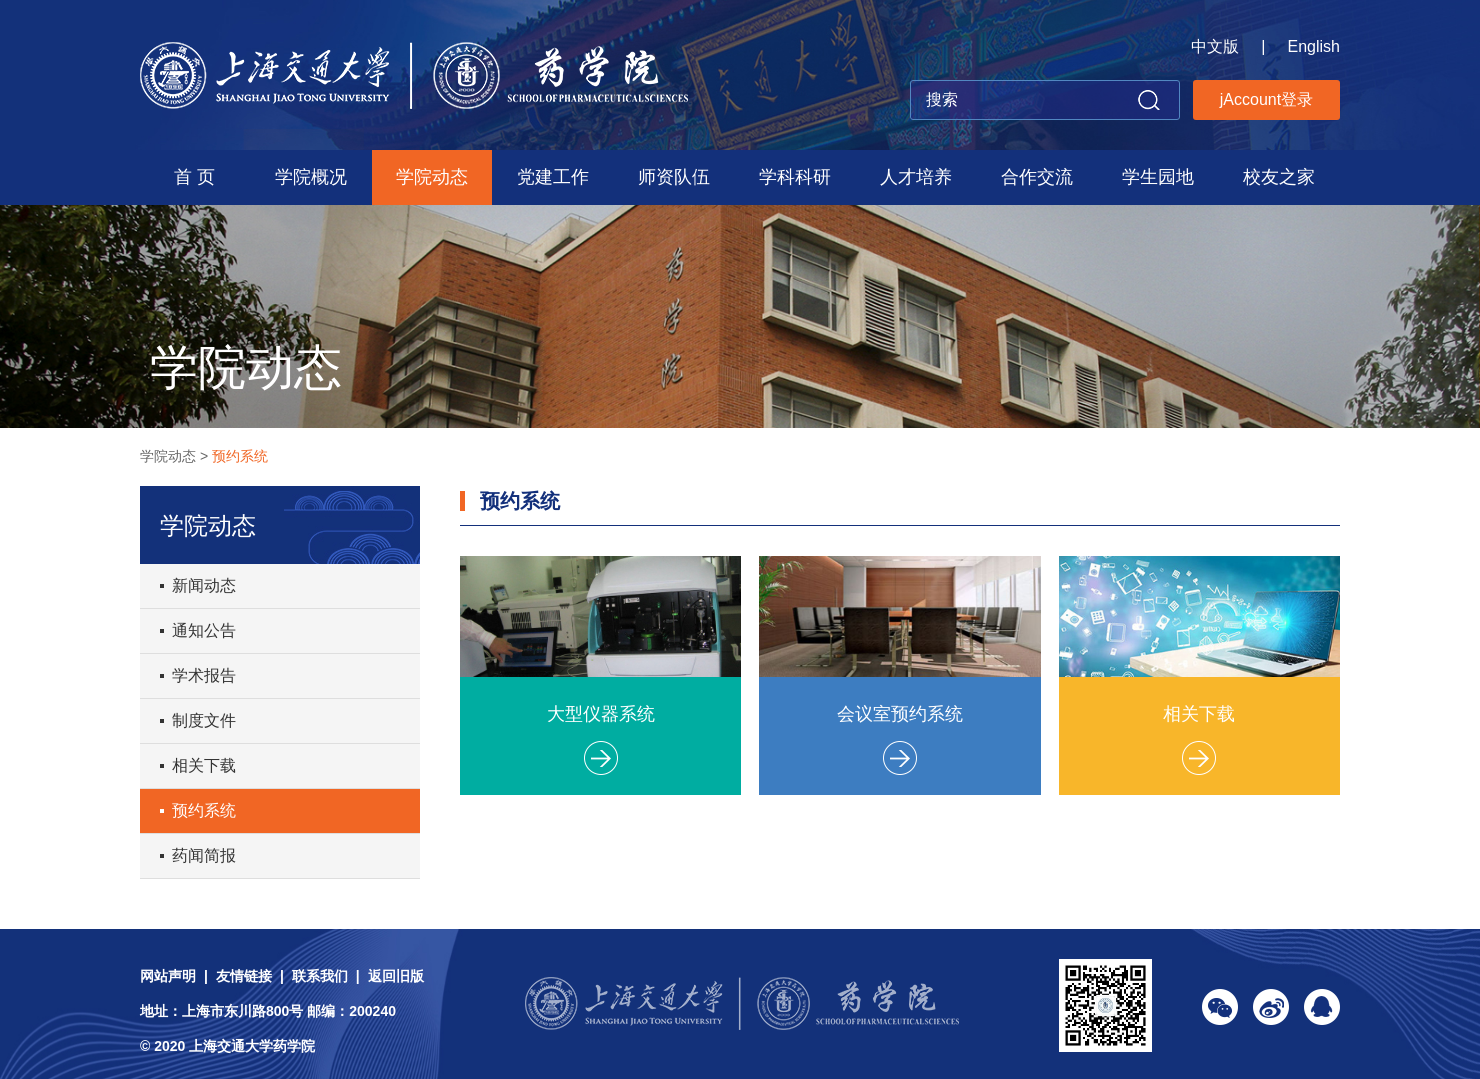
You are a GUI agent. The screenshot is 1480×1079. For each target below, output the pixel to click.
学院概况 (311, 177)
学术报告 (204, 675)
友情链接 (244, 976)
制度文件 (204, 720)
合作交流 (1037, 177)
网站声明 (168, 976)
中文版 (1215, 46)
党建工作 (553, 177)
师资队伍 (674, 177)
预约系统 (240, 456)
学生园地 (1158, 177)
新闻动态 (204, 585)
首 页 (194, 177)
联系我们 (320, 976)
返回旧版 (396, 976)
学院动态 (432, 177)
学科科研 (795, 177)
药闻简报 (204, 855)
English (1314, 46)
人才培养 (916, 177)
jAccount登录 (1266, 99)
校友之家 (1279, 177)
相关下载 (204, 765)
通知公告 (204, 630)
